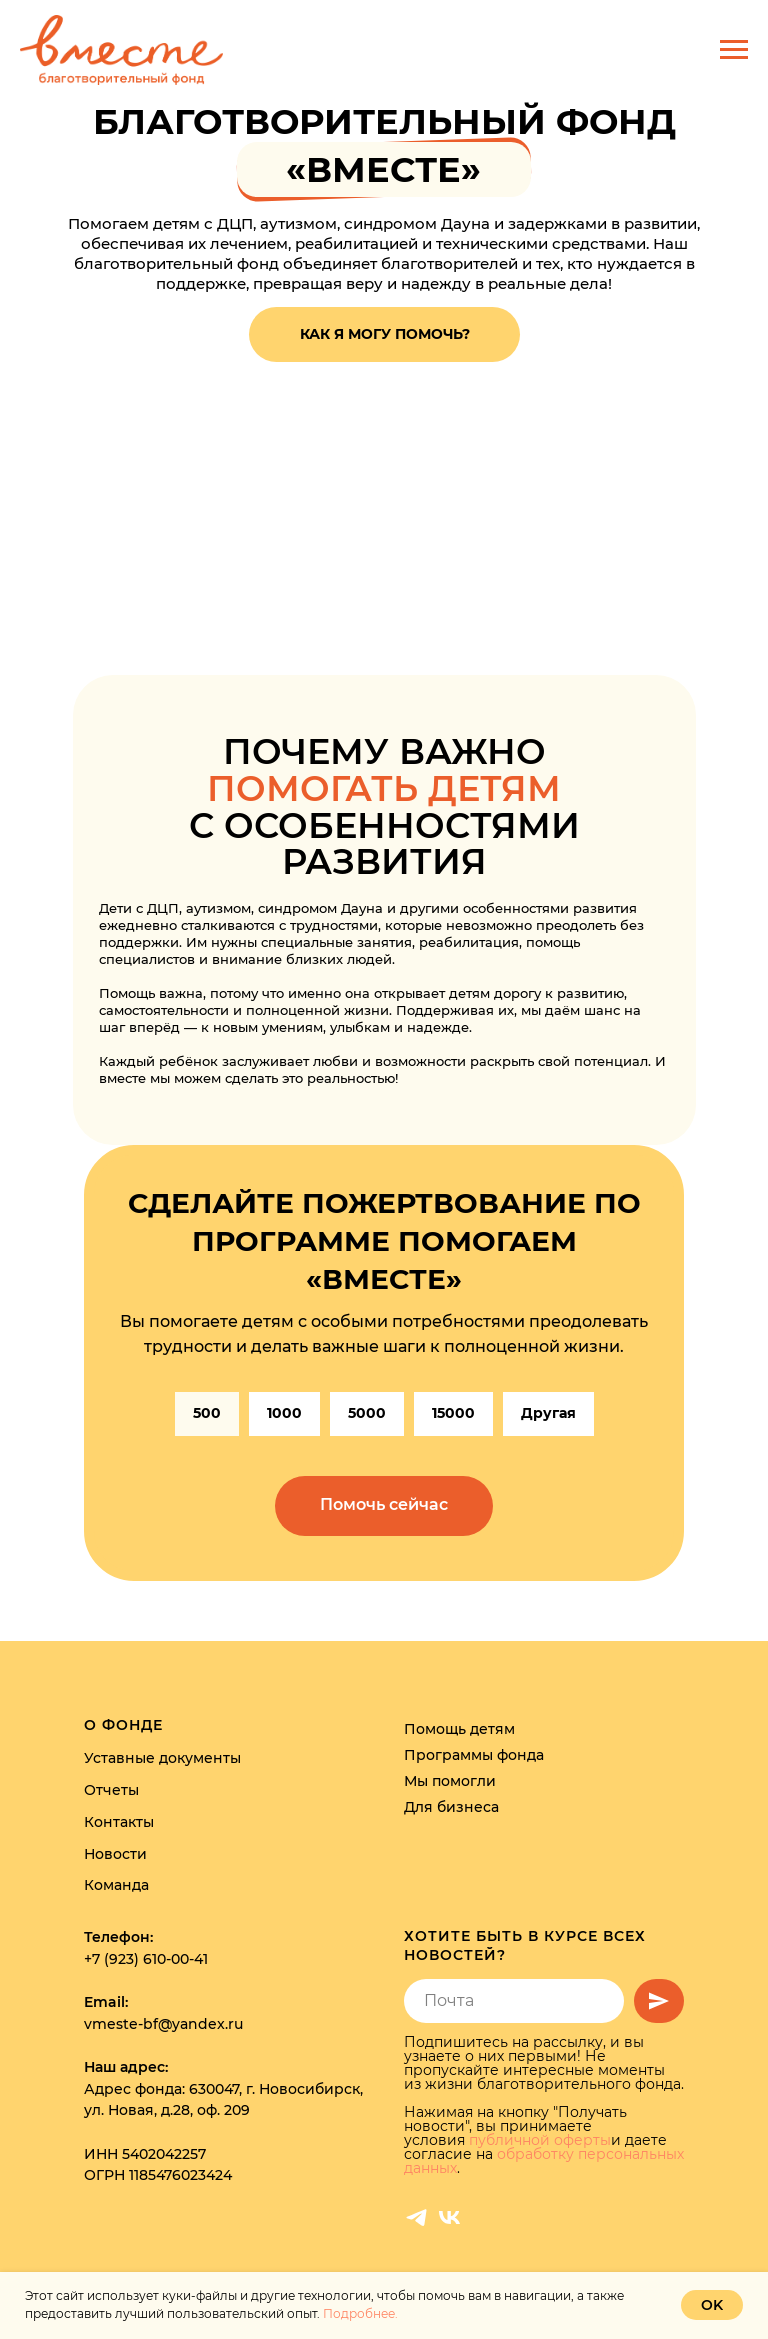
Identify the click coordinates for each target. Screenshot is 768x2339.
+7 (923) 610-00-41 (146, 1959)
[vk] (449, 2217)
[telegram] (416, 2217)
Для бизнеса (451, 1807)
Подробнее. (360, 2313)
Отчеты (111, 1790)
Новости (115, 1854)
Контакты (119, 1822)
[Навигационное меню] (734, 50)
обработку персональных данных (544, 2161)
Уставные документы (162, 1759)
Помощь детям (459, 1729)
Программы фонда (474, 1755)
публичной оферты (540, 2140)
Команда (116, 1885)
